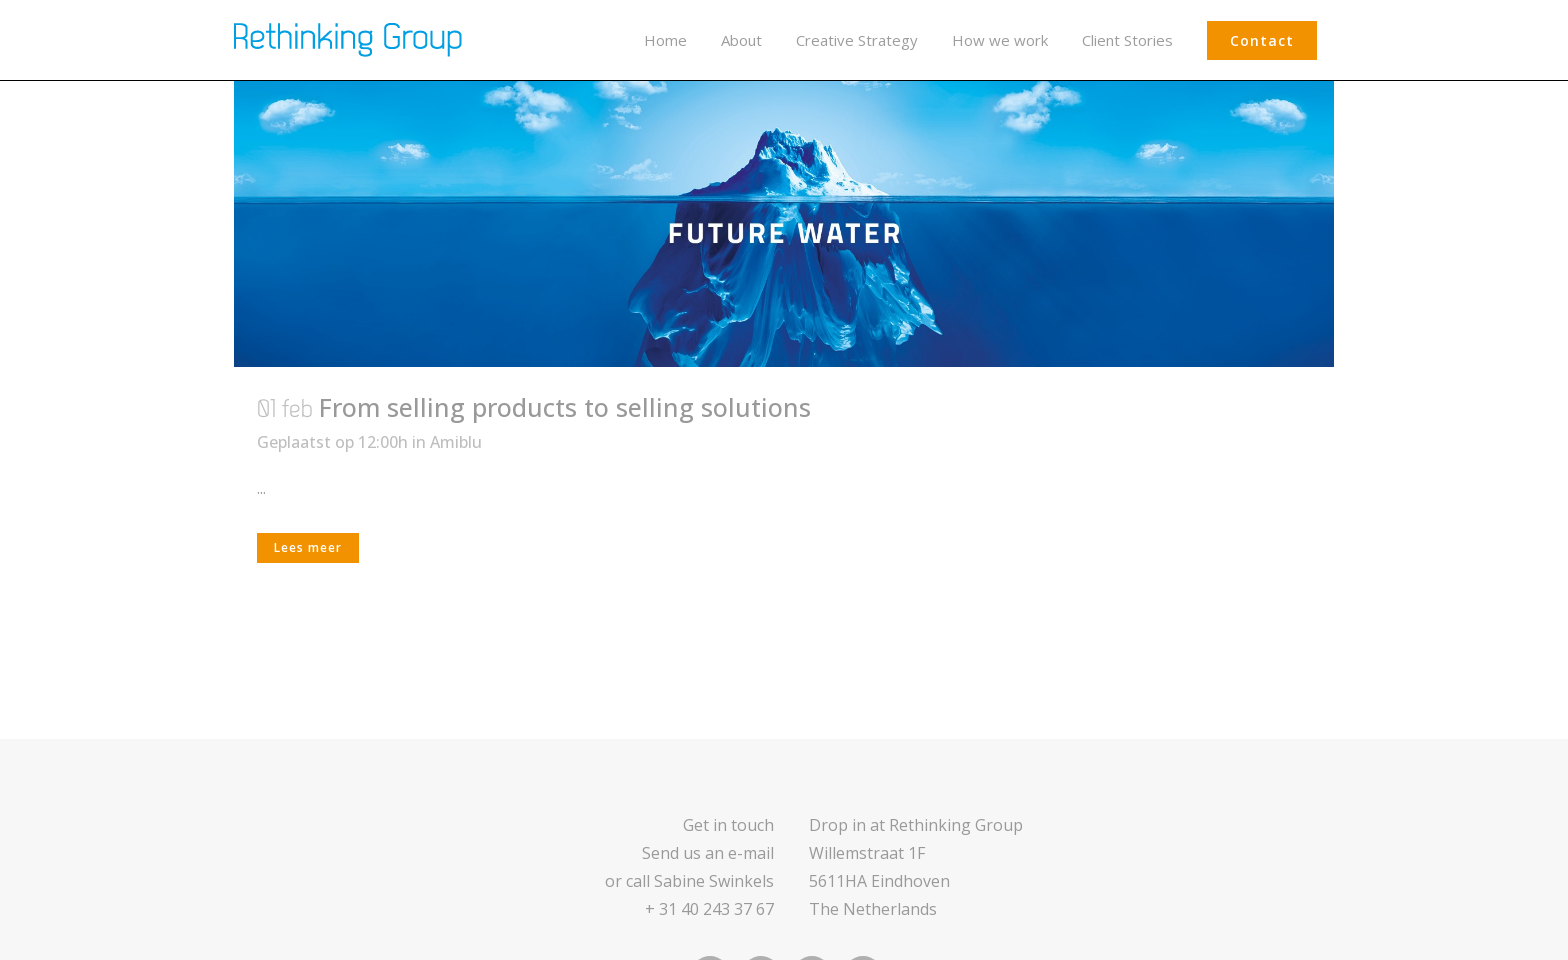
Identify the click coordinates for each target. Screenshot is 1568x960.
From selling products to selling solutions (565, 407)
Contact (1262, 40)
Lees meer (308, 547)
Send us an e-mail (708, 853)
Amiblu (456, 442)
